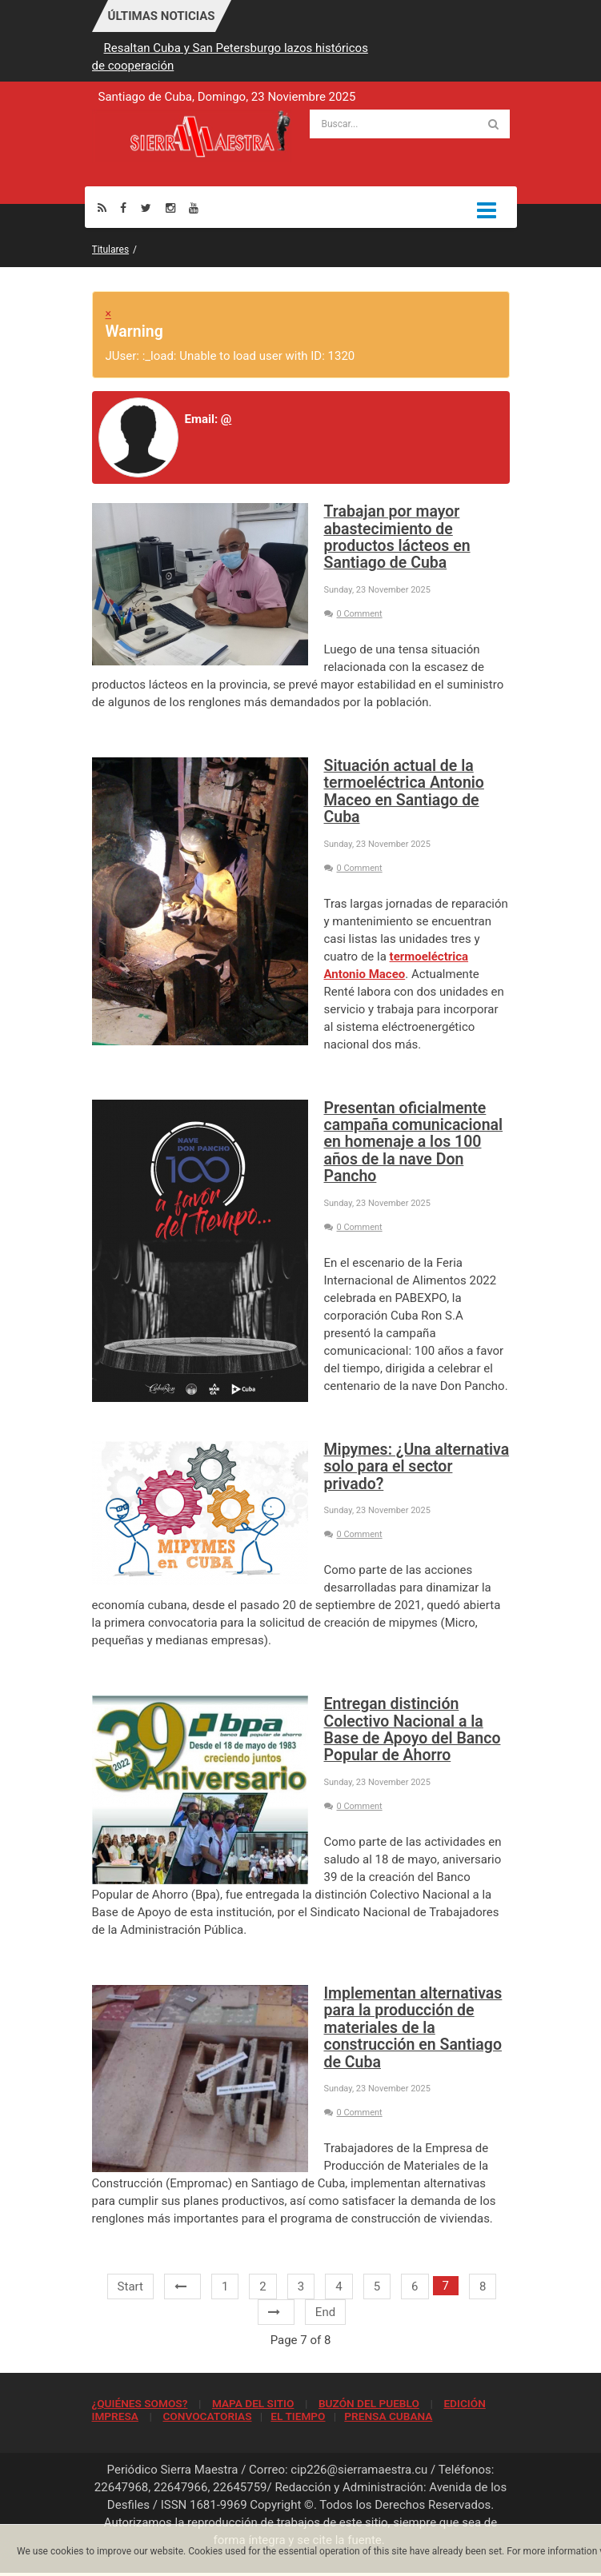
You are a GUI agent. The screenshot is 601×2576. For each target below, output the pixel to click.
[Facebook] (123, 207)
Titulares (111, 249)
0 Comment (353, 614)
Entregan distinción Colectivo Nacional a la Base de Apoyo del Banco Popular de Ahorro (412, 1729)
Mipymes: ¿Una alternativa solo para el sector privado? (417, 1466)
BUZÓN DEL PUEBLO (369, 2403)
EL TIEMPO (297, 2416)
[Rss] (102, 207)
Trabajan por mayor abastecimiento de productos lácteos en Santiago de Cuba (397, 537)
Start (130, 2286)
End (325, 2312)
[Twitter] (146, 207)
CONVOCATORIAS (206, 2416)
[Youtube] (193, 207)
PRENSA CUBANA (388, 2416)
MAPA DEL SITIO (253, 2403)
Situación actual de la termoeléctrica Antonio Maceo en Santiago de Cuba (404, 791)
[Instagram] (170, 207)
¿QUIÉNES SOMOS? (140, 2403)
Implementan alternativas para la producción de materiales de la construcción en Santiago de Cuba (413, 2027)
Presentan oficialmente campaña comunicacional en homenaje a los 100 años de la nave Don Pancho (413, 1142)
